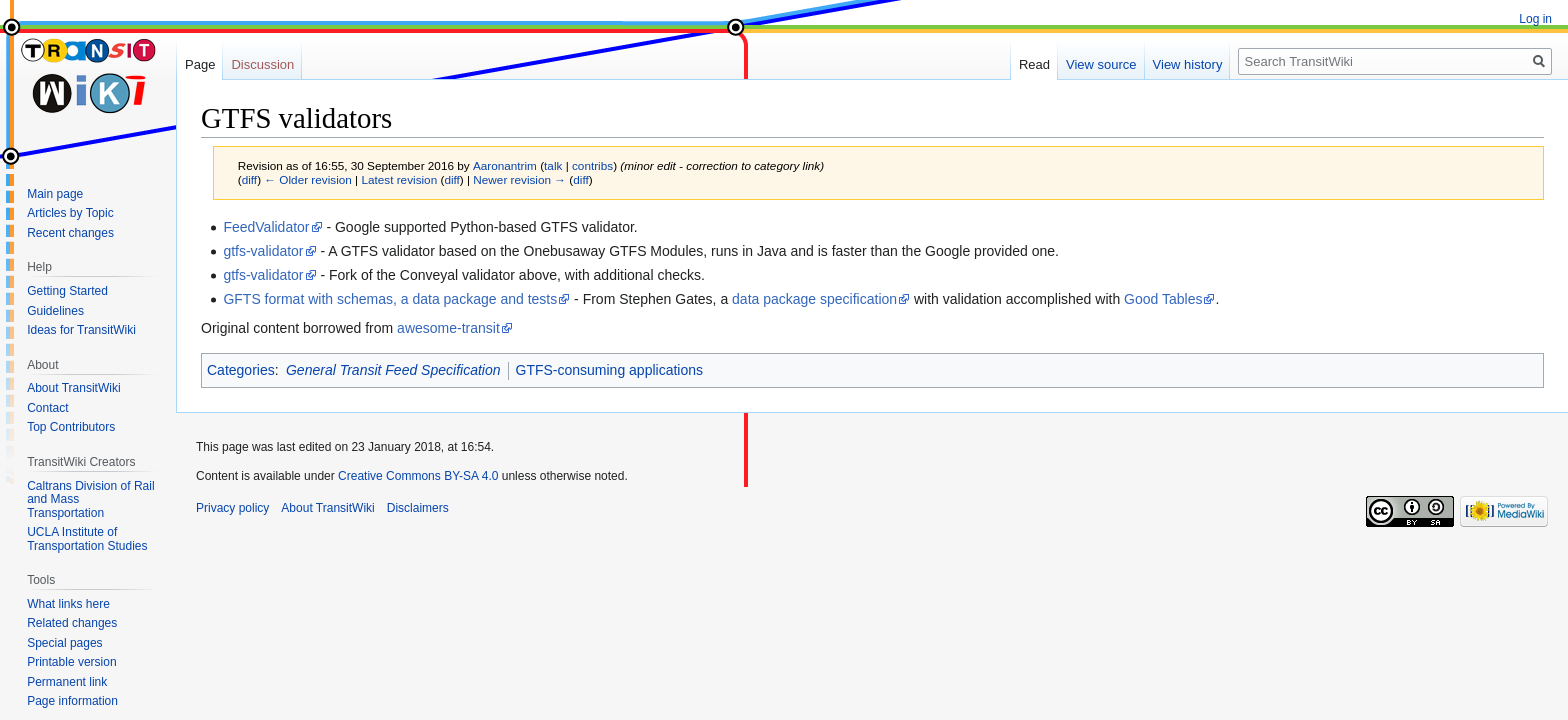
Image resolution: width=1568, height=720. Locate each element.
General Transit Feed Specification (393, 370)
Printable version (71, 662)
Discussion (262, 64)
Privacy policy (232, 508)
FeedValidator (266, 227)
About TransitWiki (73, 388)
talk (553, 165)
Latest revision (399, 179)
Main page (55, 194)
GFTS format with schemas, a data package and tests (390, 299)
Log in (1535, 19)
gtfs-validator (263, 251)
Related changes (72, 623)
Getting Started (67, 291)
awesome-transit (448, 328)
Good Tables (1163, 299)
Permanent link (67, 682)
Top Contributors (71, 427)
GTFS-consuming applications (610, 370)
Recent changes (70, 233)
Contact (47, 408)
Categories (241, 370)
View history (1188, 64)
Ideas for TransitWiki (81, 330)
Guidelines (55, 311)
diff (249, 179)
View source (1101, 64)
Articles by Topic (70, 213)
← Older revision (308, 179)
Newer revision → (519, 179)
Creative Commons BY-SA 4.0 (418, 476)
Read (1034, 64)
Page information (72, 701)
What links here (68, 604)
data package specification (814, 299)
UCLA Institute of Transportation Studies (87, 539)
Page (200, 64)
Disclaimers (418, 508)
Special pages (64, 643)
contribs (592, 165)
